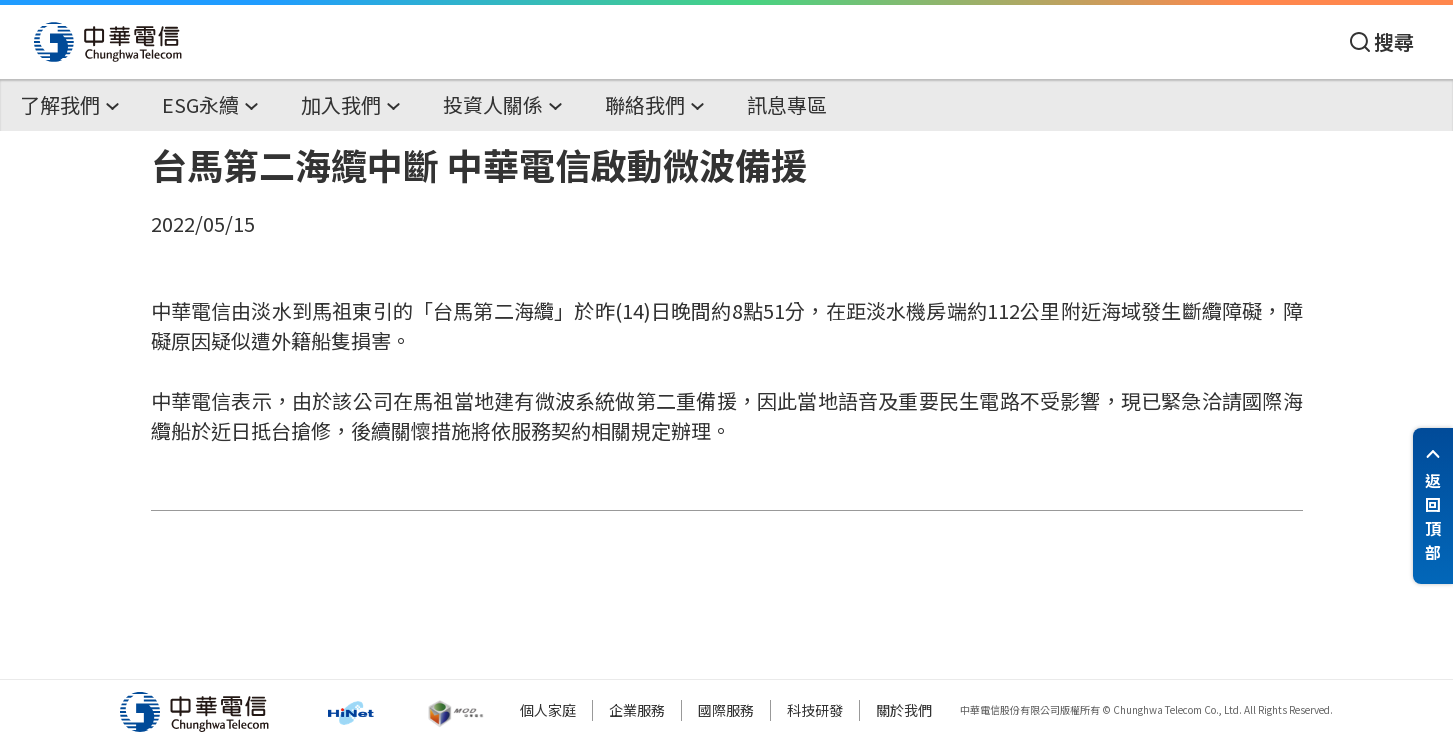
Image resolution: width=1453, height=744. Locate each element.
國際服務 (726, 710)
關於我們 (904, 710)
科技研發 (815, 710)
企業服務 (637, 710)
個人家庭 (548, 710)
